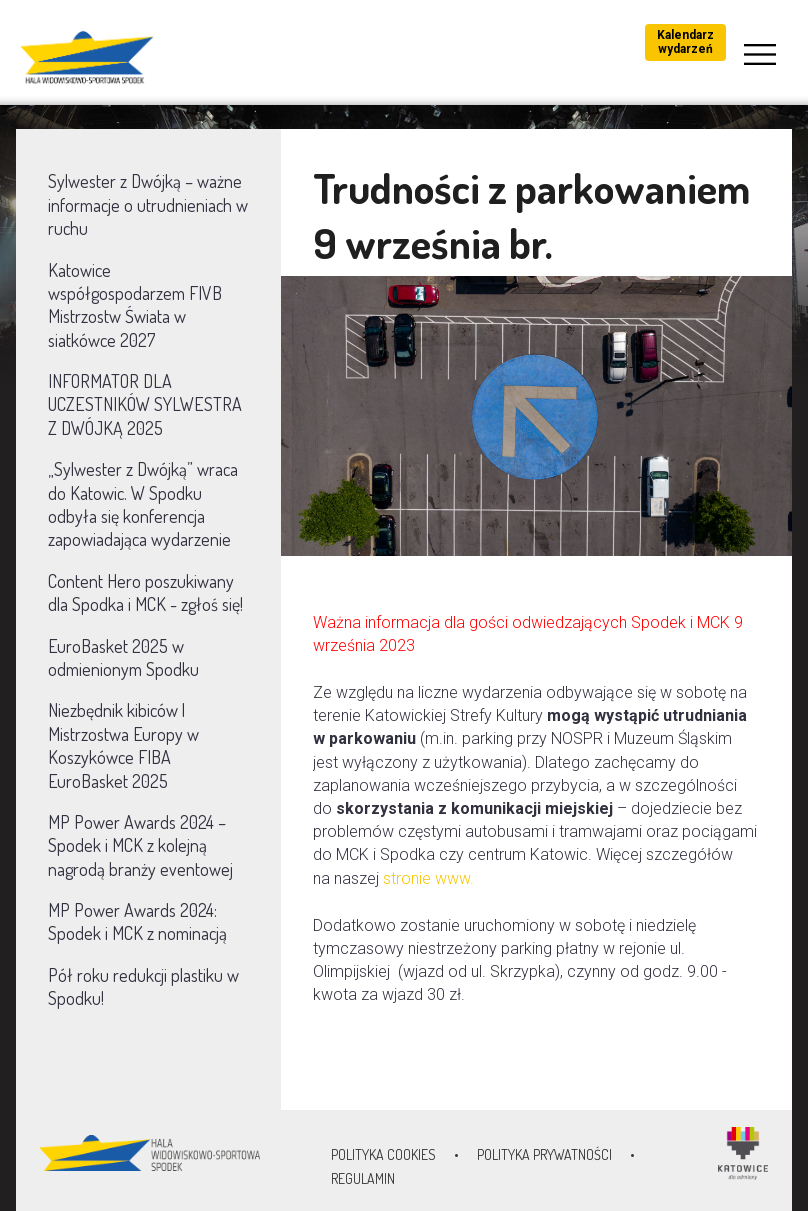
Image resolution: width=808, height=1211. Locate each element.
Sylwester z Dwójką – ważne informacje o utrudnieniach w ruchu (148, 204)
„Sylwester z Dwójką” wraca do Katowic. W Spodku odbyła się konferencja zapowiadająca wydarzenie (143, 504)
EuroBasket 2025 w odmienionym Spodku (123, 657)
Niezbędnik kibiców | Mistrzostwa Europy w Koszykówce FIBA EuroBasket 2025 (123, 745)
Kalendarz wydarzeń (685, 42)
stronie (409, 878)
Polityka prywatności (544, 1154)
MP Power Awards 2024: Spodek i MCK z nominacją (137, 921)
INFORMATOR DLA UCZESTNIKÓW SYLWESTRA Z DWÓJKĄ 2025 (145, 404)
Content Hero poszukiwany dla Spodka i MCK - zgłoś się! (145, 592)
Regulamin (363, 1178)
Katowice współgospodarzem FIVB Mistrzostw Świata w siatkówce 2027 (135, 305)
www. (456, 878)
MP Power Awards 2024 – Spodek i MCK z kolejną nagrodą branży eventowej (140, 845)
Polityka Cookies (383, 1154)
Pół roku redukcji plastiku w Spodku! (143, 986)
